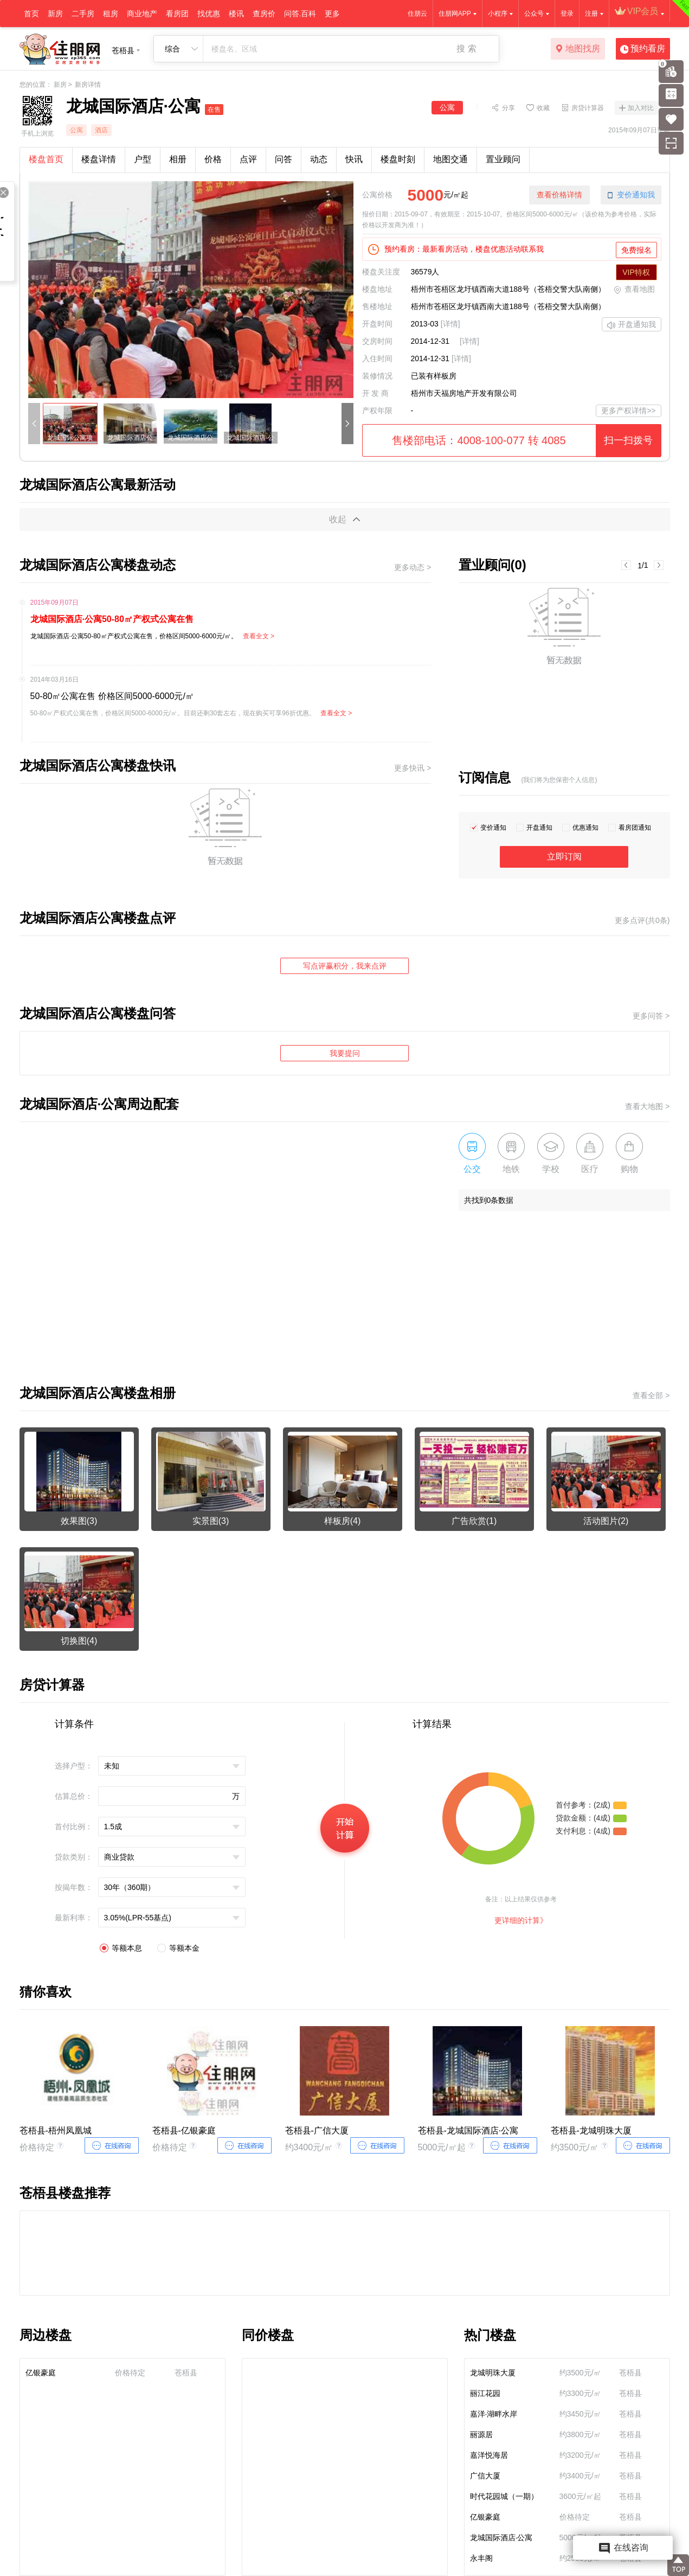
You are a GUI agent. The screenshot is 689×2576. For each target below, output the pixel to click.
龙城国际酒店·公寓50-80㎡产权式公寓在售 (112, 619)
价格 (213, 159)
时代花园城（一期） (504, 2496)
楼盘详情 (98, 159)
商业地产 (142, 13)
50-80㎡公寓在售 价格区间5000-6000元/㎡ (112, 696)
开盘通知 (539, 827)
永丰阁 (481, 2558)
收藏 (543, 107)
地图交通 (450, 159)
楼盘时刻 (398, 159)
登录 (567, 13)
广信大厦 (485, 2475)
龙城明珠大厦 (493, 2372)
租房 (110, 13)
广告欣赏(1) (474, 1521)
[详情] (450, 323)
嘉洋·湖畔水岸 (494, 2414)
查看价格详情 (559, 194)
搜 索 (466, 48)
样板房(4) (342, 1521)
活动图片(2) (606, 1521)
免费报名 (636, 250)
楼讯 (236, 13)
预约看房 (642, 49)
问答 (283, 159)
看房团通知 (635, 827)
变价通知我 (631, 195)
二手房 (83, 13)
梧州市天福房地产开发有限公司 (464, 393)
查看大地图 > (647, 1106)
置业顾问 (503, 159)
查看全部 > (651, 1395)
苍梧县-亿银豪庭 (184, 2130)
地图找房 (577, 49)
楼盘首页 (46, 159)
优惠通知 (585, 827)
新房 (55, 13)
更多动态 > (412, 567)
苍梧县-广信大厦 (317, 2130)
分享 (508, 107)
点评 (248, 159)
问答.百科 (300, 13)
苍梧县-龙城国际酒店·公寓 (468, 2130)
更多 (332, 13)
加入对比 (641, 108)
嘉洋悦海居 (489, 2455)
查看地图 (634, 290)
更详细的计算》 (521, 1920)
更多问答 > (651, 1015)
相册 (177, 159)
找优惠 (208, 13)
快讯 (354, 159)
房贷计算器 (587, 107)
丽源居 (481, 2434)
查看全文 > (258, 636)
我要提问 (345, 1053)
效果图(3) (79, 1521)
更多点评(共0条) (642, 920)
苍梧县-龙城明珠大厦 (591, 2130)
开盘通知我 (631, 325)
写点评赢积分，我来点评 (345, 966)
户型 (142, 159)
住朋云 (417, 13)
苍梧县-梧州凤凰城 (56, 2130)
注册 (591, 13)
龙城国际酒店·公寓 (501, 2537)
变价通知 (493, 827)
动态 (318, 159)
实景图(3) (210, 1521)
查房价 (264, 13)
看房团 (177, 13)
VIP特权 (636, 272)
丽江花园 (485, 2393)
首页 (31, 13)
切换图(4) (79, 1640)
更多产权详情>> (628, 410)
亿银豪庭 (40, 2372)
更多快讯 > (412, 768)
